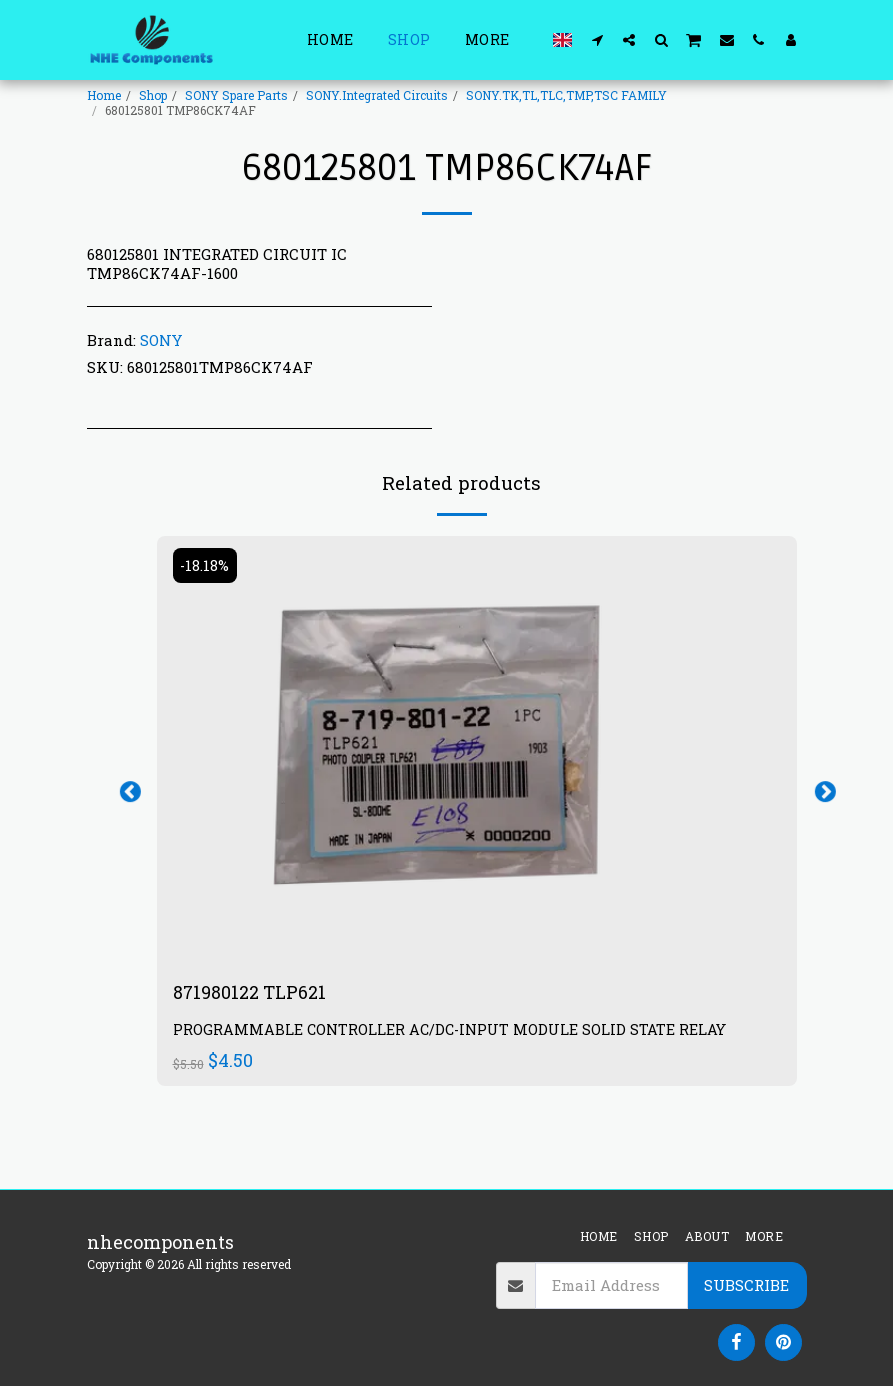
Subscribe (746, 1285)
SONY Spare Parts (236, 95)
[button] (597, 39)
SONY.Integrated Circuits (377, 95)
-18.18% (205, 565)
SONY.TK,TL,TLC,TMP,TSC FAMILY (566, 95)
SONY (161, 340)
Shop (153, 95)
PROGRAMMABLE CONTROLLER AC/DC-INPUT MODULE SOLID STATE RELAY (449, 1030)
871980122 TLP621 (250, 992)
